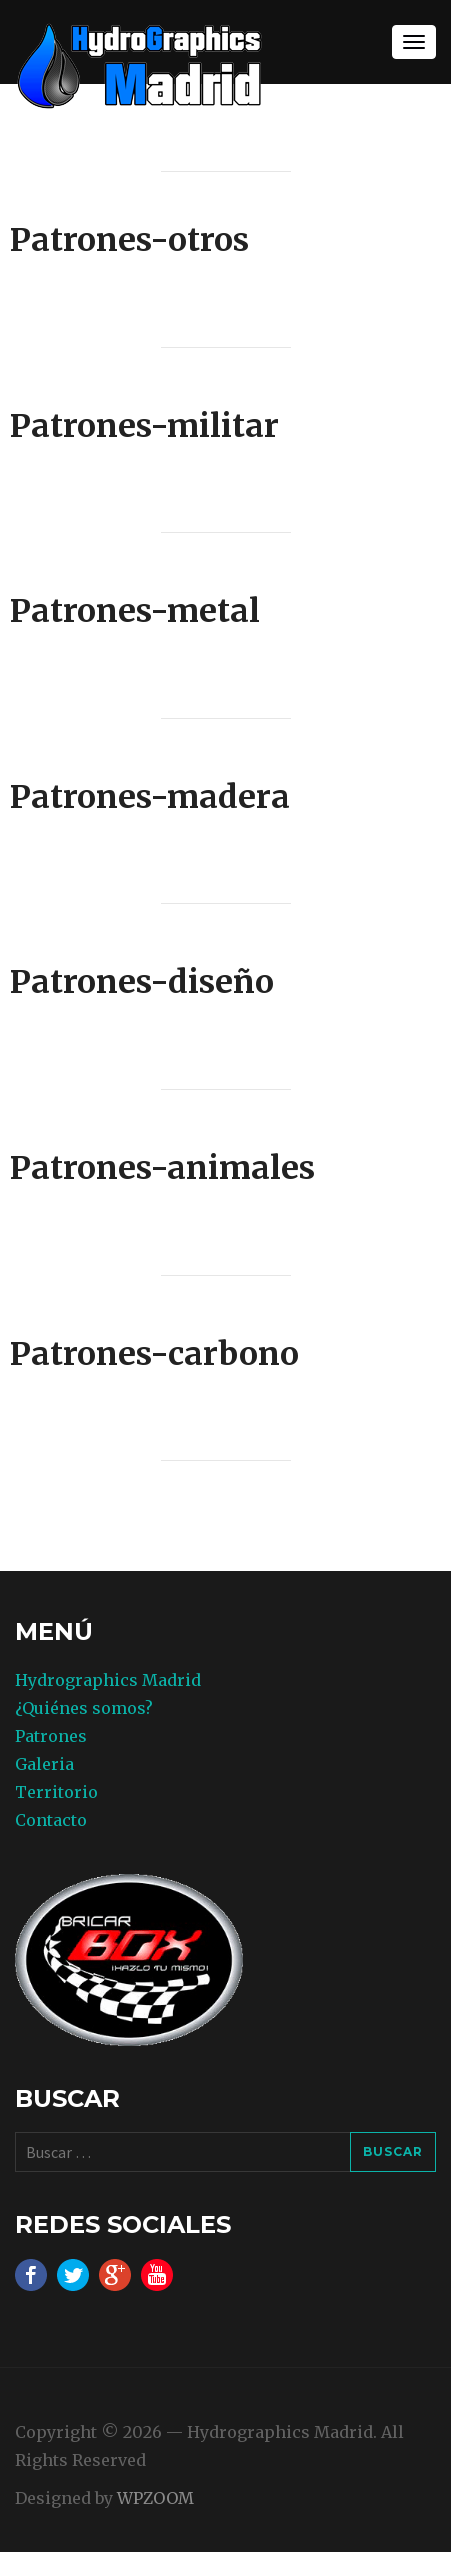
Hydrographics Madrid (108, 1680)
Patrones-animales (162, 1168)
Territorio (56, 1792)
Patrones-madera (150, 797)
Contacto (51, 1820)
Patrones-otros (129, 240)
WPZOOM (155, 2498)
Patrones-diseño (142, 982)
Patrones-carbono (154, 1354)
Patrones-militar (144, 426)
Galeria (44, 1764)
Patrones (51, 1736)
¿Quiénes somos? (84, 1708)
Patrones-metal (135, 611)
